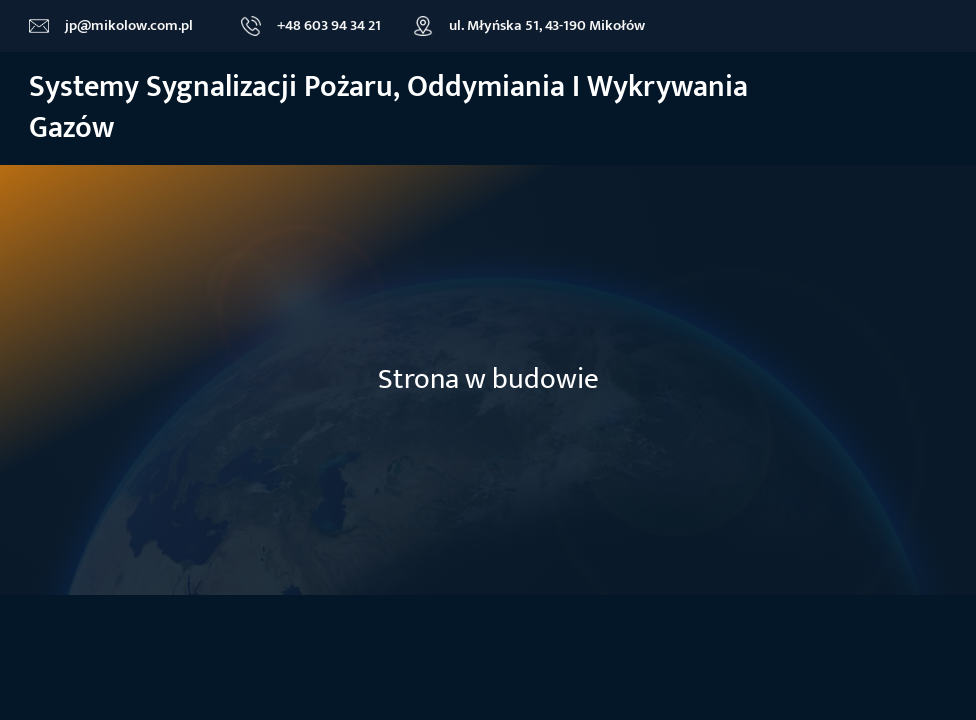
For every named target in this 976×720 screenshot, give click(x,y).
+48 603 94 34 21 (329, 25)
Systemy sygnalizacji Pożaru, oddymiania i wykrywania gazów (388, 108)
